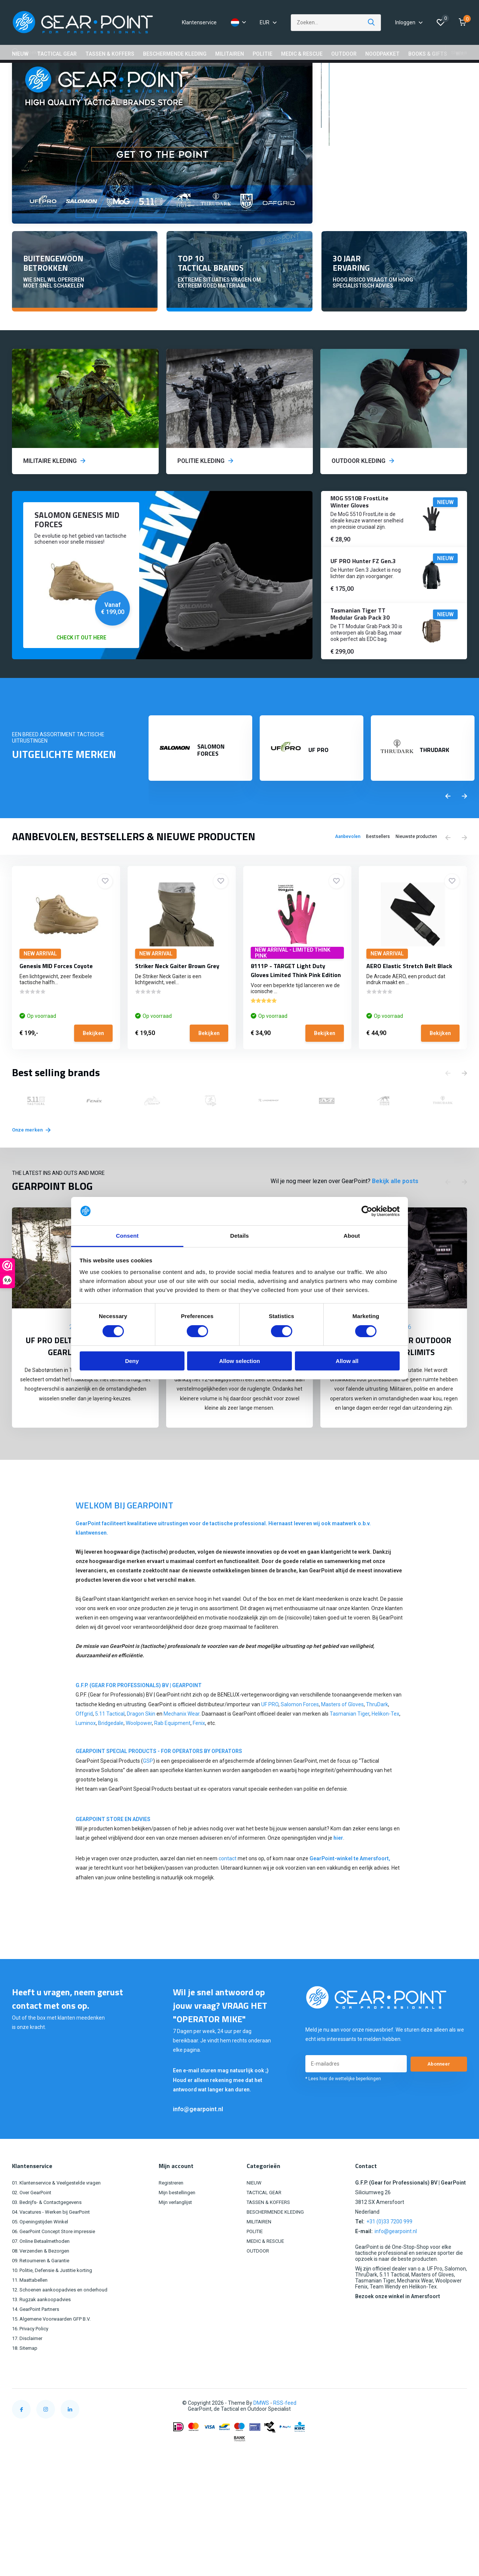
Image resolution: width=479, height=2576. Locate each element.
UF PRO (269, 1730)
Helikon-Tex (385, 1740)
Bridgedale (110, 1749)
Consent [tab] (127, 1235)
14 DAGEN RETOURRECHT (340, 75)
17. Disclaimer (28, 2364)
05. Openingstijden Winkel (42, 2247)
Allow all (347, 1361)
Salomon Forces (300, 1730)
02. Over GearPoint (34, 2218)
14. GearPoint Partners (38, 2335)
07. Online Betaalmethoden (44, 2267)
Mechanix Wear (181, 1740)
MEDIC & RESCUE (302, 54)
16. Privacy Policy (32, 2354)
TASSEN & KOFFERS (109, 54)
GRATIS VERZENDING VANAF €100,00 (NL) (69, 75)
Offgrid (84, 1740)
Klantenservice (199, 22)
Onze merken (35, 1154)
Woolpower (139, 1749)
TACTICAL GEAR (57, 54)
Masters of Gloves (342, 1730)
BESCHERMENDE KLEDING (175, 54)
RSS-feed (284, 2429)
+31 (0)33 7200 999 (389, 2247)
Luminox (86, 1749)
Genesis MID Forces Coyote (56, 995)
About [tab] (352, 1235)
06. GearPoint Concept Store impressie (57, 2257)
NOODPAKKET (382, 54)
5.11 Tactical (110, 1740)
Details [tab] (239, 1235)
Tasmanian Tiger (349, 1740)
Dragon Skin (141, 1740)
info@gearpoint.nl (198, 2135)
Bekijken (93, 1063)
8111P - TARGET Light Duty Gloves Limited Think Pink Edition (296, 1000)
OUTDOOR (344, 54)
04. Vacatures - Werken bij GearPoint (55, 2238)
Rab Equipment (172, 1749)
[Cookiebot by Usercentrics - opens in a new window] (367, 1211)
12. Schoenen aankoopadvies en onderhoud (63, 2315)
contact (228, 1884)
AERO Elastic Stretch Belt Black (409, 995)
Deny (132, 1361)
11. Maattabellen (32, 2306)
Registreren (175, 2208)
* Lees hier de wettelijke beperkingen (343, 2104)
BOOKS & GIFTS (427, 54)
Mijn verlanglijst (180, 2228)
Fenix (199, 1749)
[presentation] (448, 826)
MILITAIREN (229, 54)
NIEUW (20, 54)
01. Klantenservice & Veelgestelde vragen (60, 2208)
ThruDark (377, 1730)
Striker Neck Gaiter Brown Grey (177, 995)
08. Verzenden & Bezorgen (43, 2276)
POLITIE (262, 54)
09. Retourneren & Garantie (44, 2286)
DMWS (261, 2429)
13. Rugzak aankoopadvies (43, 2325)
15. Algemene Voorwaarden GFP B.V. (55, 2345)
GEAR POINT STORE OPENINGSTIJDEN (210, 75)
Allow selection (239, 1361)
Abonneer (439, 2090)
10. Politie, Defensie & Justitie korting (55, 2296)
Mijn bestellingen (181, 2218)
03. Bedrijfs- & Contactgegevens (50, 2228)
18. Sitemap (26, 2374)
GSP (148, 1787)
